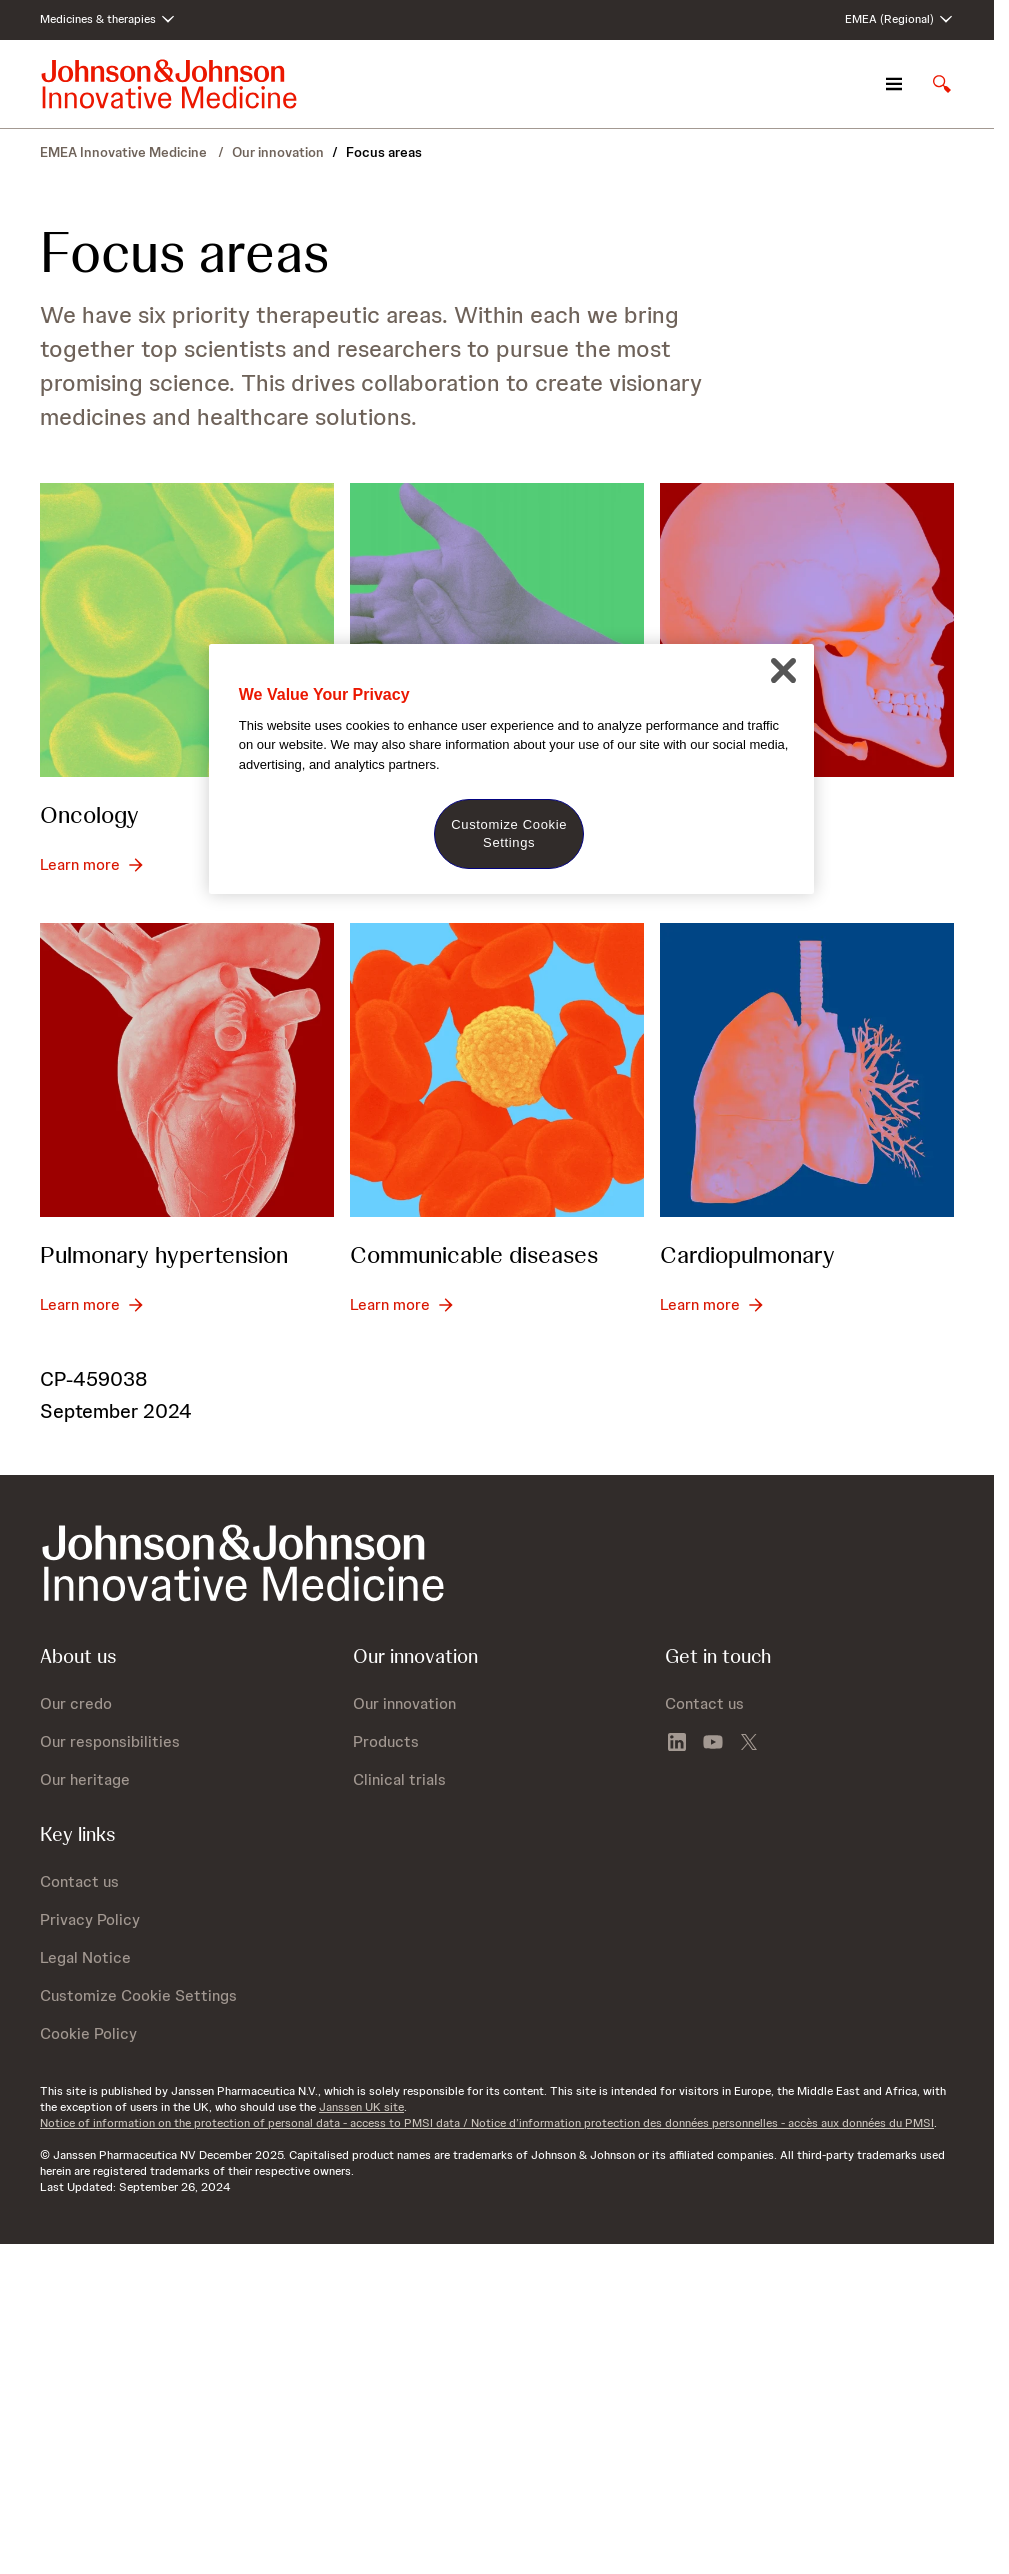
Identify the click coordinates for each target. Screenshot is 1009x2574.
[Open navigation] (894, 84)
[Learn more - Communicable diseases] (402, 1305)
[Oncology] (187, 630)
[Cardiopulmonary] (807, 1070)
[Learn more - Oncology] (92, 865)
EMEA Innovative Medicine (125, 152)
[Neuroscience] (807, 630)
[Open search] (942, 84)
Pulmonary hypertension (164, 1254)
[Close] (783, 671)
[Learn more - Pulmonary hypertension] (92, 1305)
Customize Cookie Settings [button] (138, 1995)
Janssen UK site (361, 2107)
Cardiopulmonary (747, 1254)
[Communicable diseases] (497, 1070)
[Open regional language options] (899, 20)
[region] (511, 769)
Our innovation (278, 152)
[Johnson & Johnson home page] (169, 84)
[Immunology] (497, 630)
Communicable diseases (474, 1254)
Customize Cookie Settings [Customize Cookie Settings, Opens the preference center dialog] (509, 833)
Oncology (89, 814)
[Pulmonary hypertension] (187, 1070)
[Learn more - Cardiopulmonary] (712, 1305)
